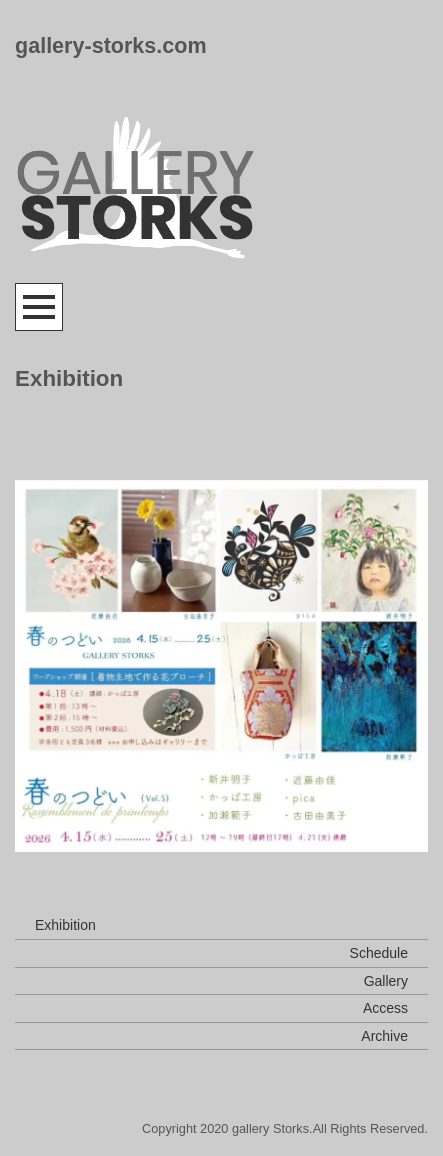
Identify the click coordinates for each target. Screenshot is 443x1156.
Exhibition (65, 925)
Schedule (379, 953)
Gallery (386, 981)
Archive (384, 1036)
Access (385, 1008)
